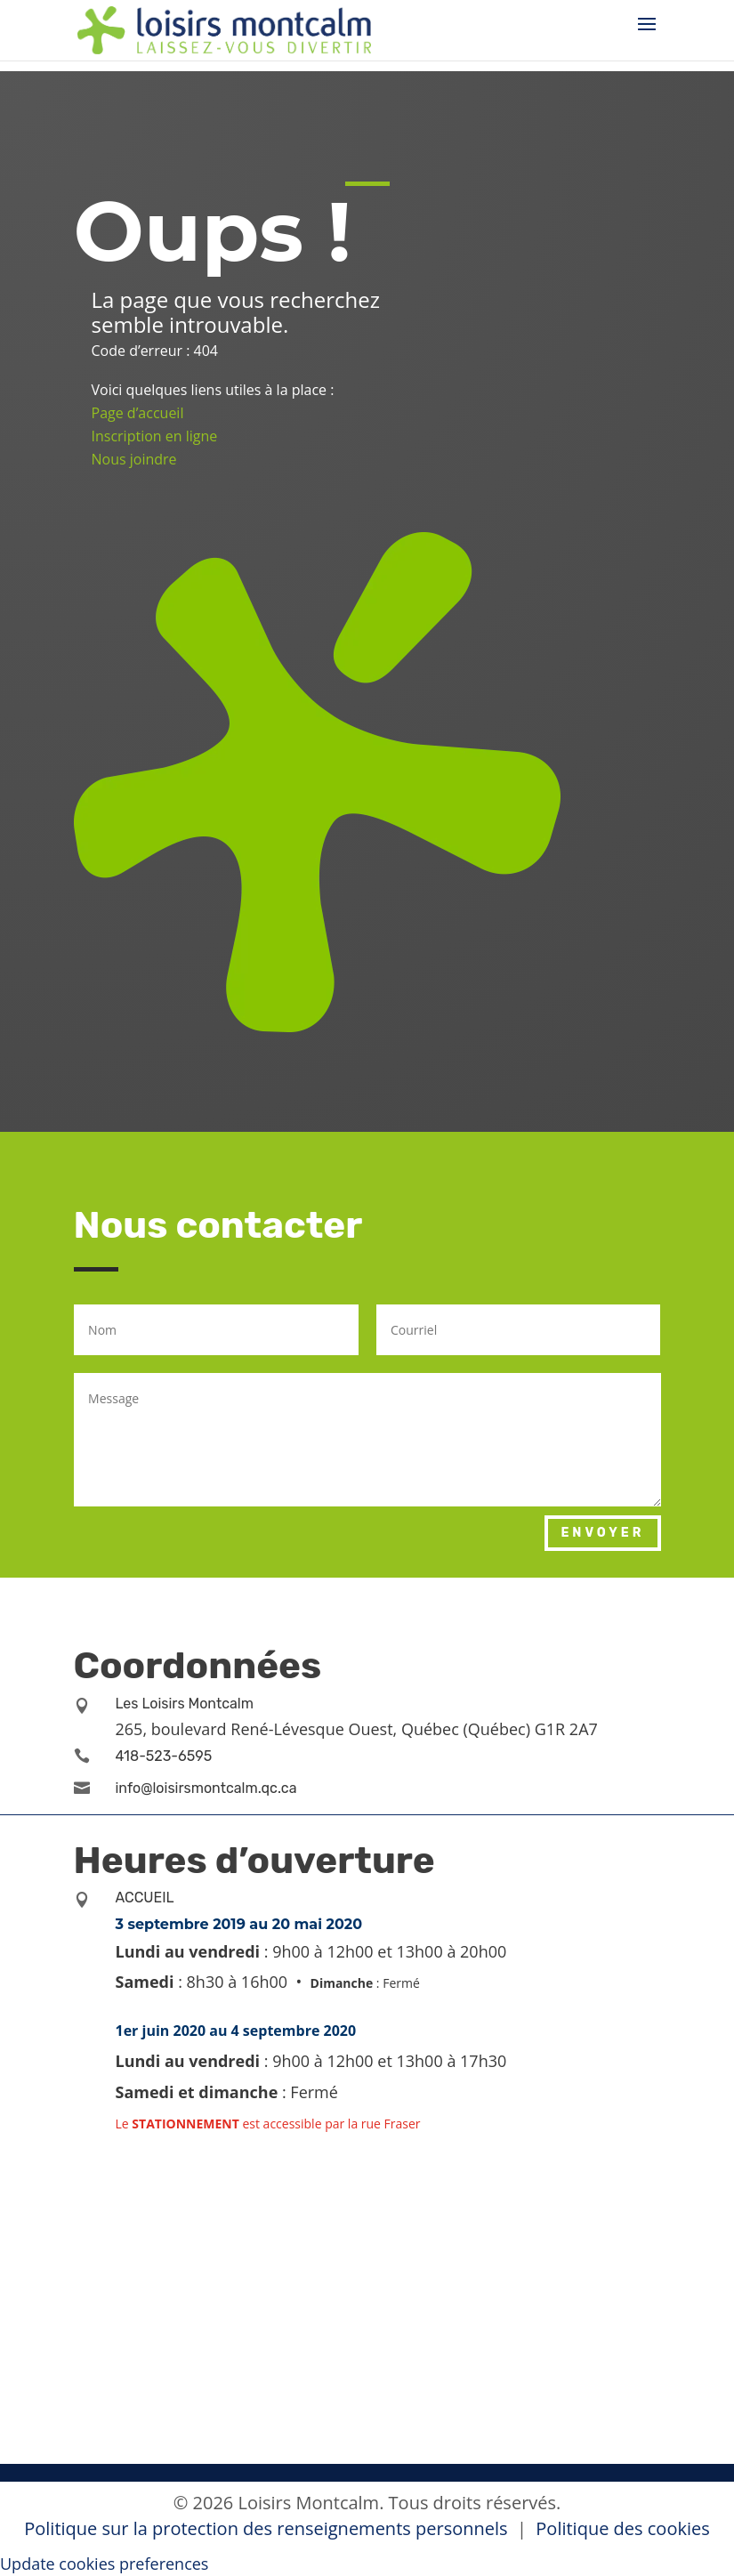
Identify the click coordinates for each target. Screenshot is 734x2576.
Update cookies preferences (104, 2563)
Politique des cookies (622, 2528)
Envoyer (602, 1532)
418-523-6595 (164, 1756)
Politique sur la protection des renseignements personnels (268, 2528)
